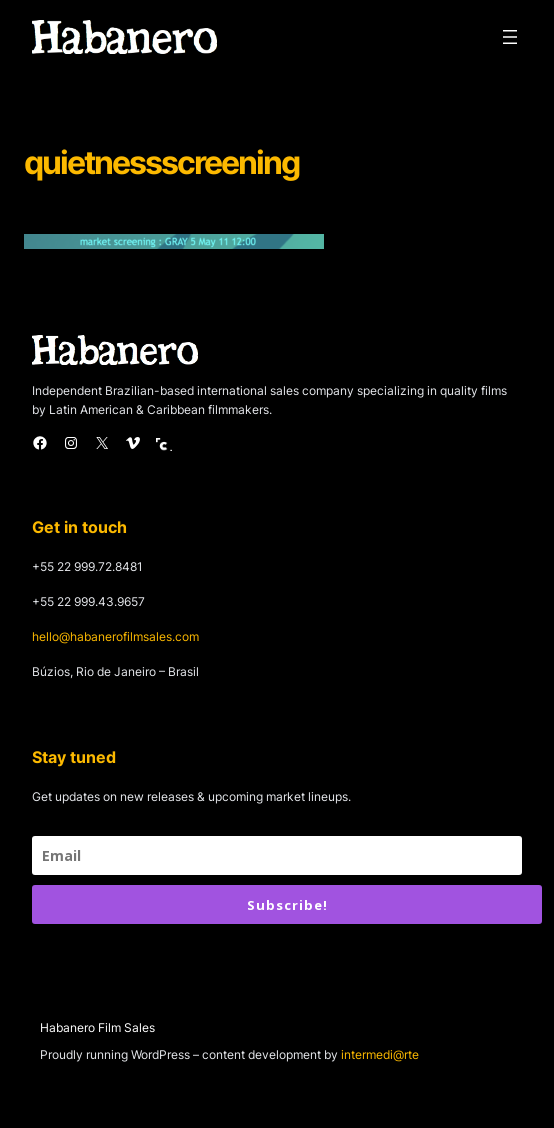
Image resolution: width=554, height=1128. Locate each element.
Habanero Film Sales (97, 1027)
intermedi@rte (380, 1054)
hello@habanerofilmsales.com (115, 636)
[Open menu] (510, 37)
